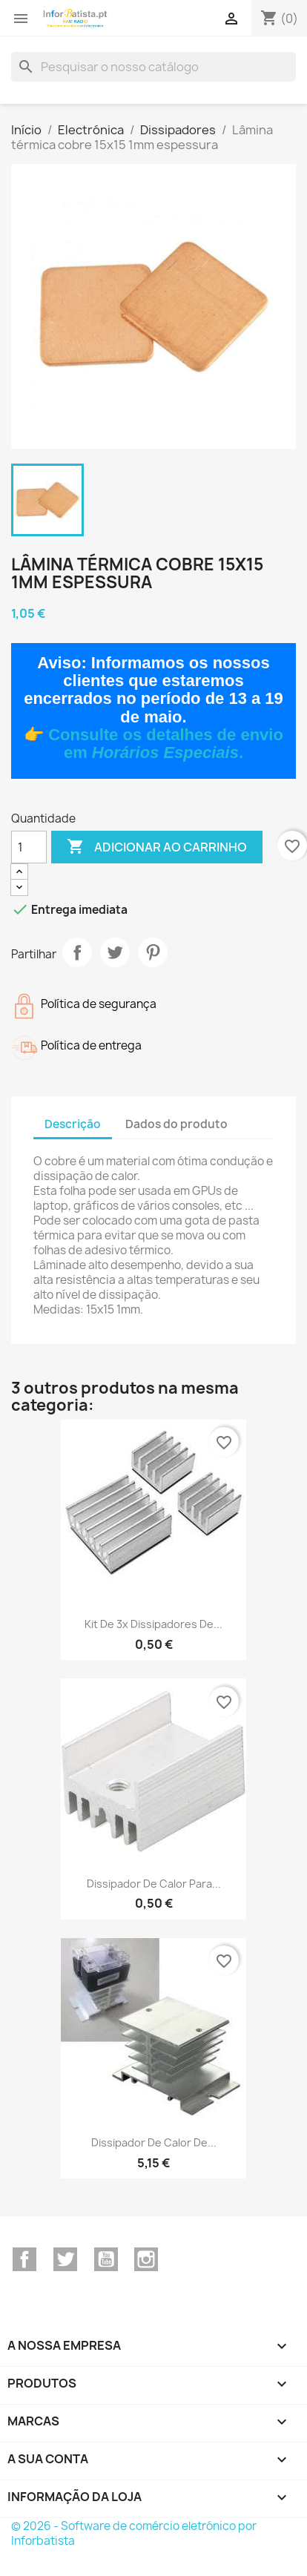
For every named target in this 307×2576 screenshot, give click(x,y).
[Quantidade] (29, 847)
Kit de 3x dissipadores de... (153, 1624)
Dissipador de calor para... (154, 1884)
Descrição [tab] (72, 1124)
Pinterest (153, 952)
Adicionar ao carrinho (157, 847)
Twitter (65, 2259)
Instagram (146, 2259)
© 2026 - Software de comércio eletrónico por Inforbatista (134, 2533)
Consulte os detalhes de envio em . (165, 743)
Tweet (115, 952)
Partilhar (77, 952)
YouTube (106, 2259)
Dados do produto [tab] (176, 1124)
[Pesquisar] (153, 67)
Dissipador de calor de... (154, 2142)
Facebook (24, 2259)
